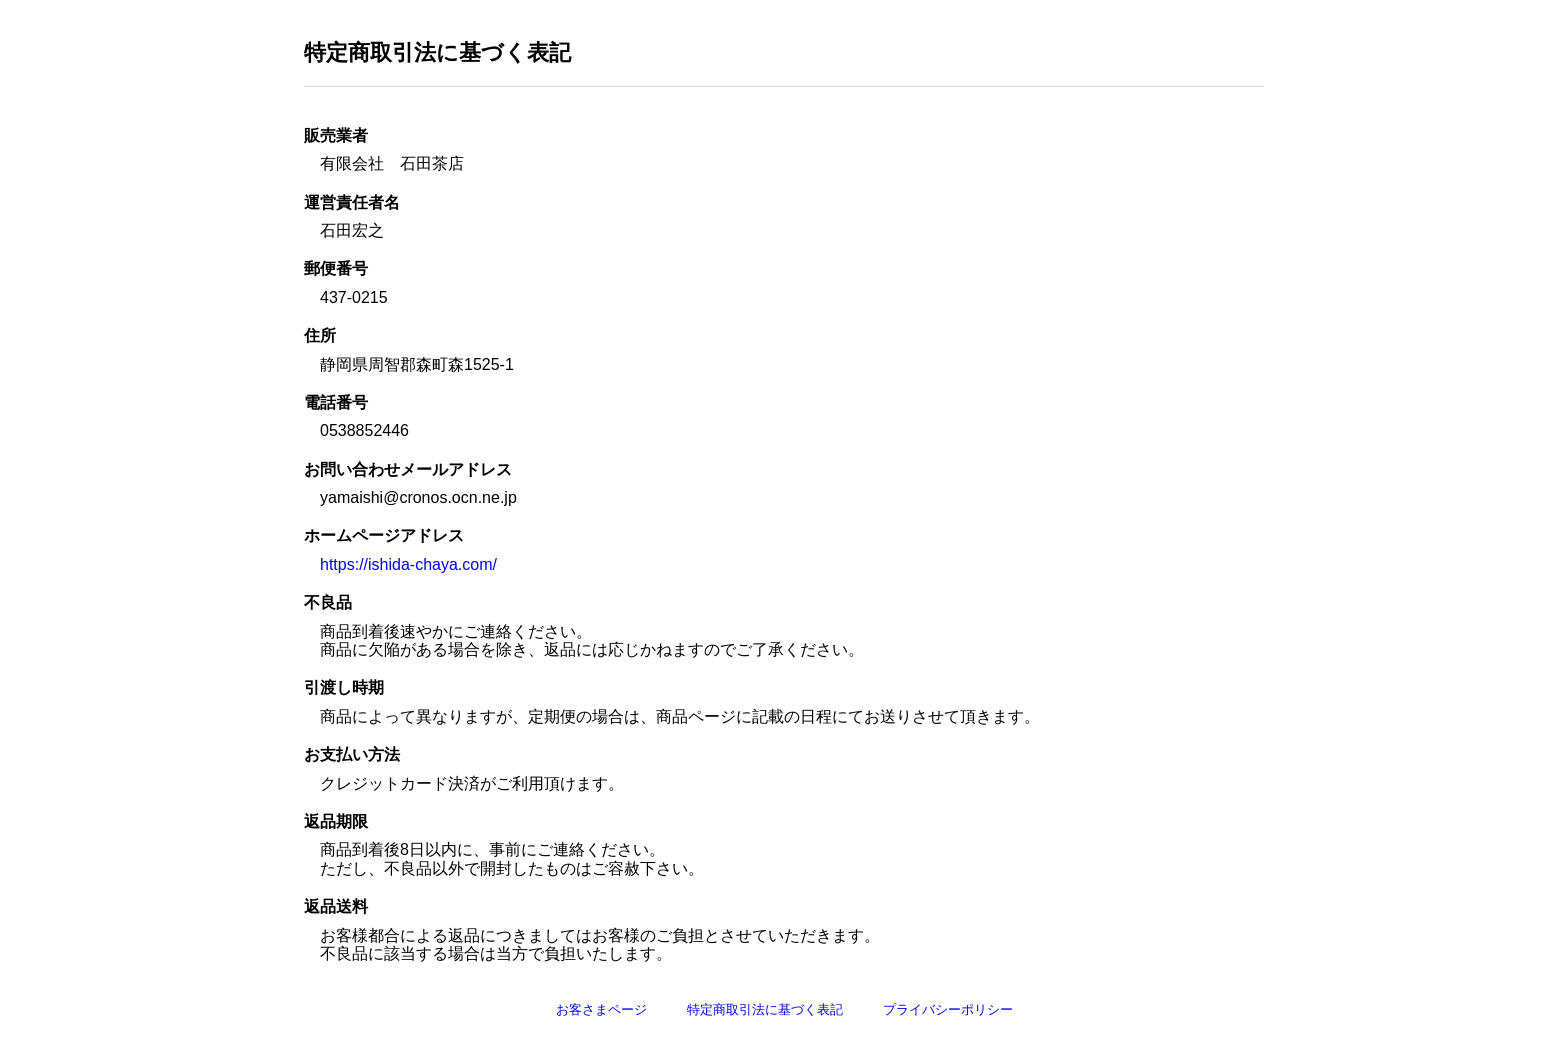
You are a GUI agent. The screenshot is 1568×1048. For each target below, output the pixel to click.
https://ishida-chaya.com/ (408, 564)
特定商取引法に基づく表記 (765, 1009)
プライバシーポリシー (948, 1009)
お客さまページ (601, 1009)
